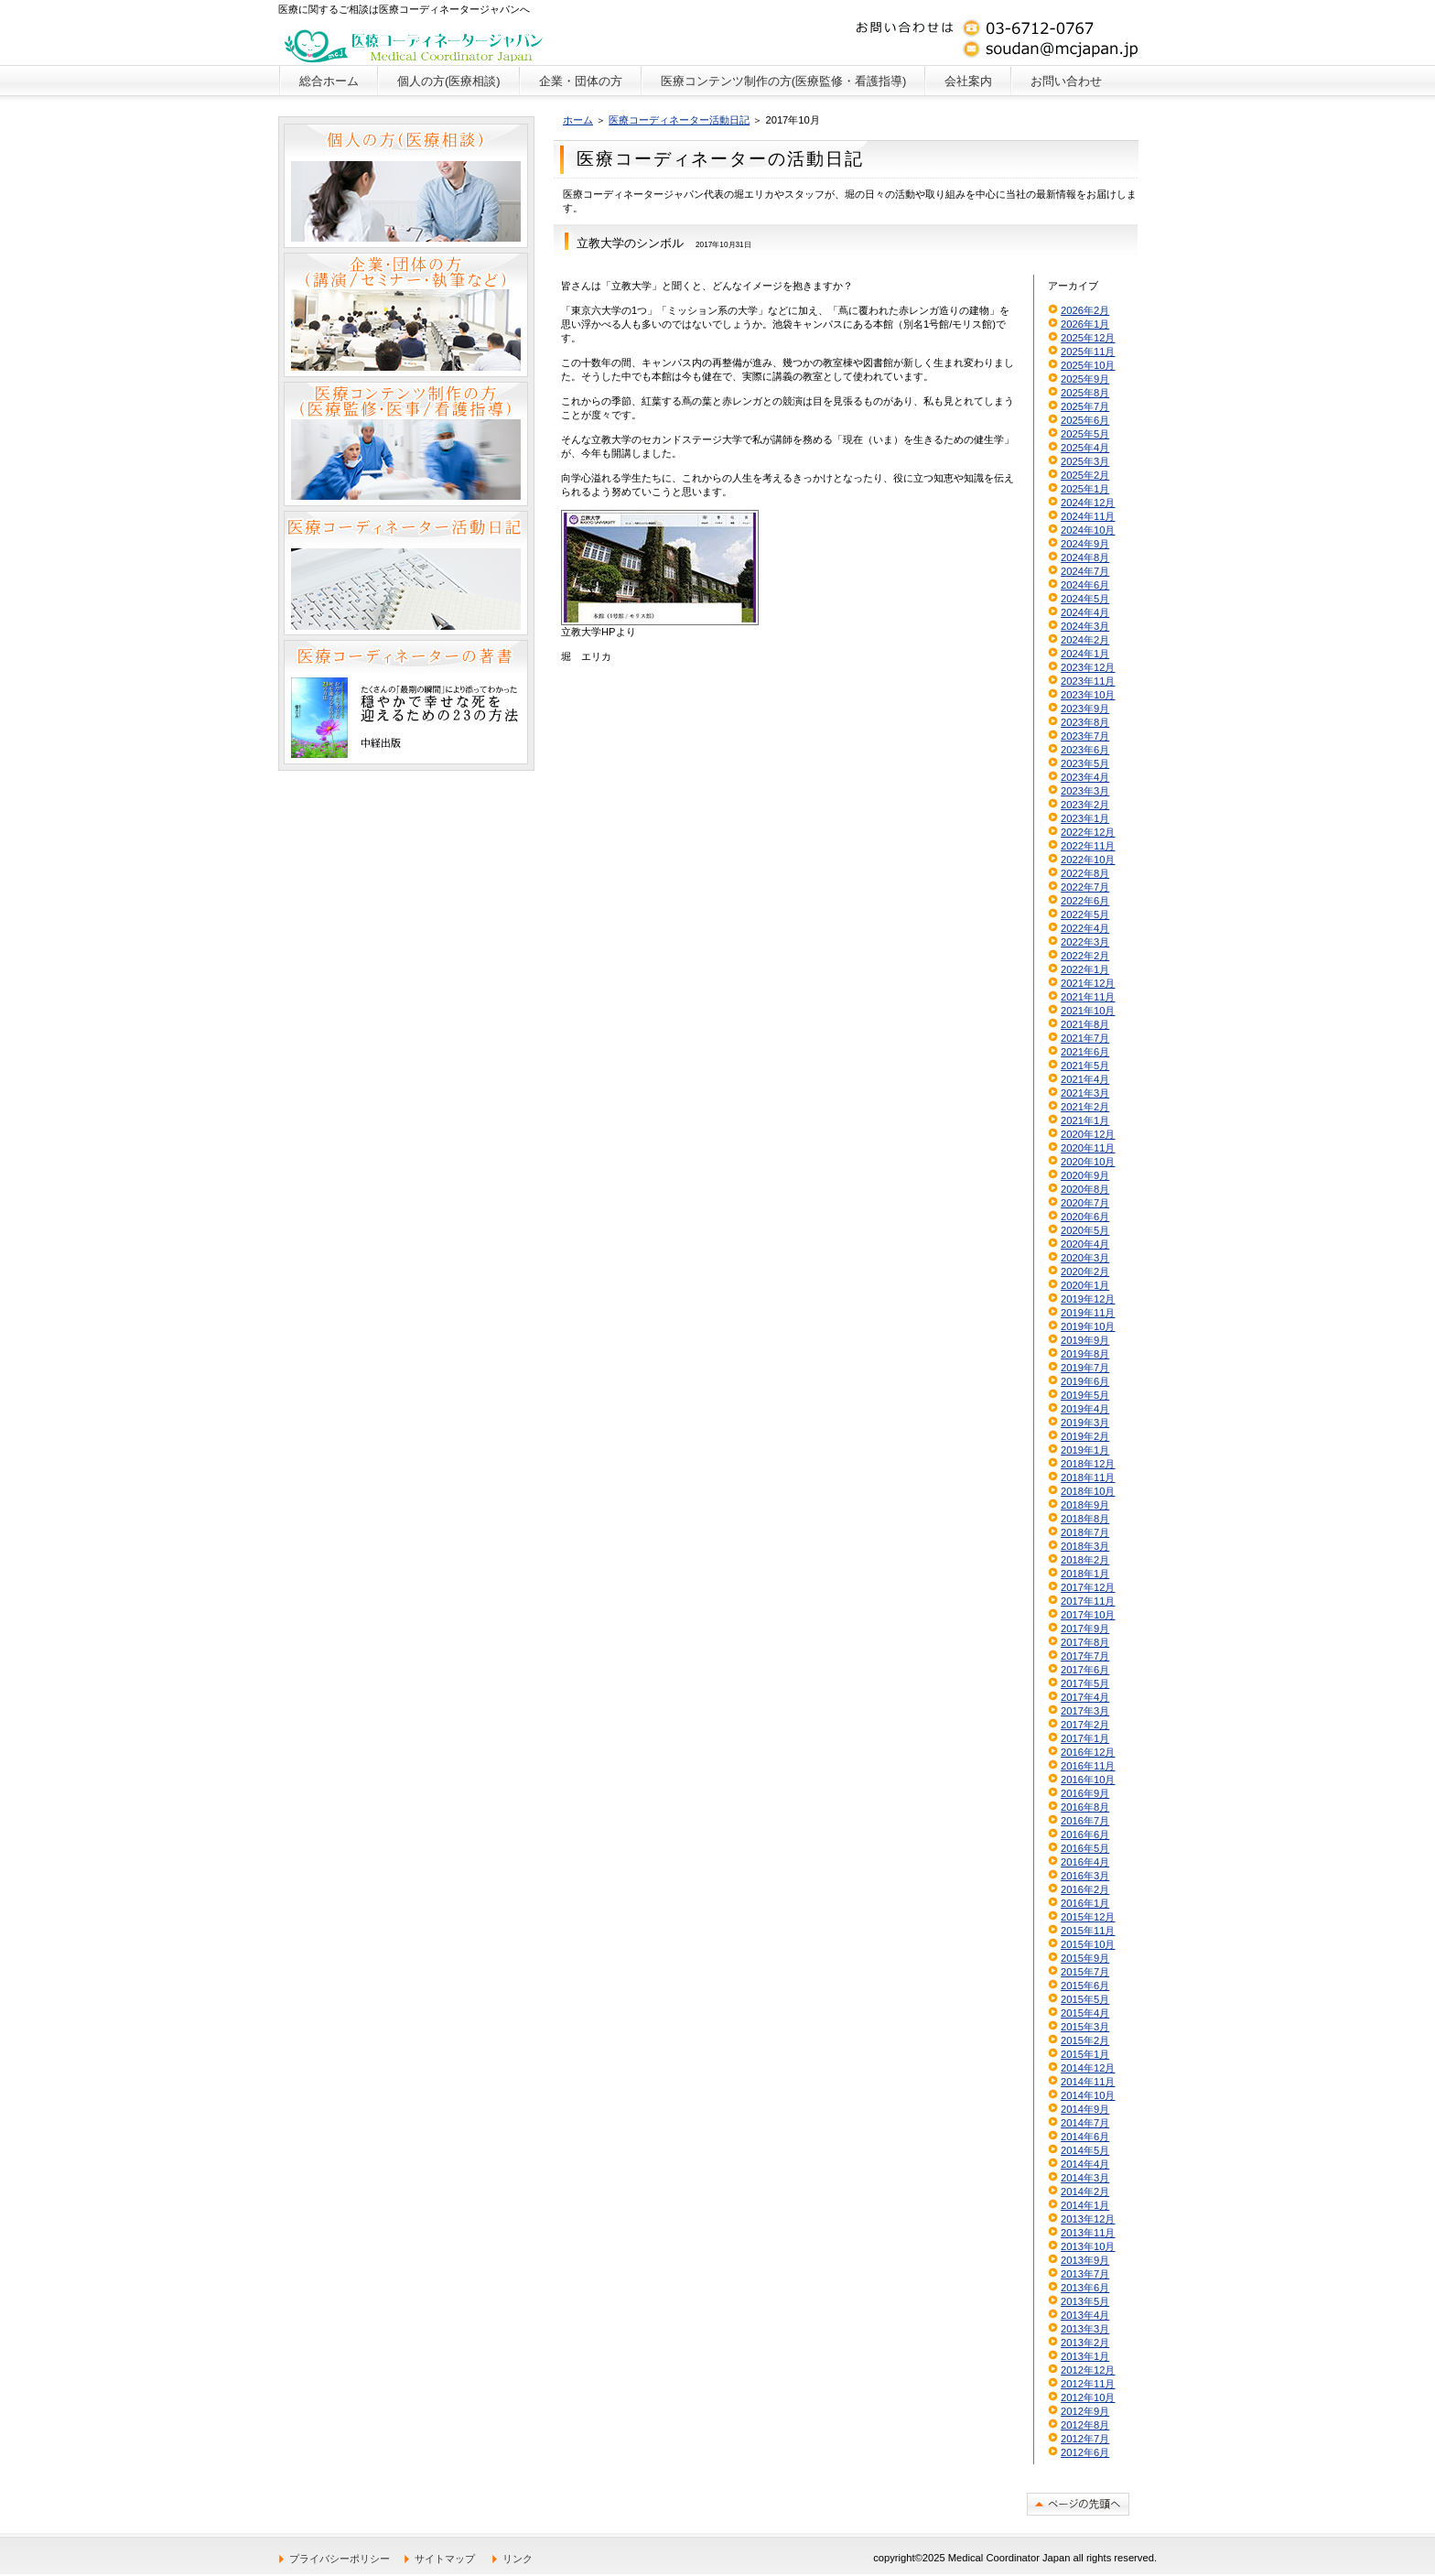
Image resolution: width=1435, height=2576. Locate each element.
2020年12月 (1088, 1134)
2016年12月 (1088, 1752)
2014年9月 (1085, 2109)
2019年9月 (1085, 1340)
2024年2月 (1085, 639)
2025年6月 (1085, 420)
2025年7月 (1085, 406)
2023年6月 (1085, 749)
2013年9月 (1085, 2260)
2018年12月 (1088, 1463)
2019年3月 (1085, 1422)
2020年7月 (1085, 1202)
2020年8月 (1085, 1189)
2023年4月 (1085, 777)
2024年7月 (1085, 571)
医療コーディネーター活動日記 (679, 119)
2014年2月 (1085, 2191)
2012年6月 (1085, 2452)
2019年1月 (1085, 1450)
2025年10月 (1088, 365)
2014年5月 (1085, 2150)
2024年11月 (1088, 516)
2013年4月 (1085, 2315)
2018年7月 (1085, 1532)
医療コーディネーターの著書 (406, 702)
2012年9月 (1085, 2411)
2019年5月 (1085, 1395)
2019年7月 (1085, 1367)
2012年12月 (1088, 2370)
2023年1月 (1085, 818)
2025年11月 (1088, 351)
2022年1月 (1085, 969)
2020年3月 (1085, 1257)
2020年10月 (1088, 1161)
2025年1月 (1085, 488)
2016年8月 (1085, 1807)
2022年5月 (1085, 914)
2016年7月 (1085, 1820)
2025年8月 (1085, 392)
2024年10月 (1088, 530)
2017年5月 (1085, 1683)
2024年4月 (1085, 612)
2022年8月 (1085, 873)
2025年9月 (1085, 378)
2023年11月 (1088, 681)
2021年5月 (1085, 1065)
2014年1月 (1085, 2205)
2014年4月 (1085, 2164)
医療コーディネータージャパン (414, 41)
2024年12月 (1088, 502)
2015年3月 (1085, 2026)
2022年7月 (1085, 887)
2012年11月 (1088, 2383)
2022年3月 (1085, 941)
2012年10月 (1088, 2397)
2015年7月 (1085, 1971)
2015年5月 (1085, 1999)
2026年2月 (1085, 310)
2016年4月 (1085, 1861)
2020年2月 (1085, 1271)
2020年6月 (1085, 1216)
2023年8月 (1085, 722)
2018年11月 (1088, 1477)
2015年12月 (1088, 1916)
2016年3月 (1085, 1875)
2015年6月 (1085, 1985)
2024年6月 (1085, 584)
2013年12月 (1088, 2218)
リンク (517, 2558)
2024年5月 (1085, 598)
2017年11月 (1088, 1601)
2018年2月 (1085, 1559)
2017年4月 (1085, 1697)
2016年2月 (1085, 1889)
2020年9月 (1085, 1175)
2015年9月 (1085, 1958)
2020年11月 (1088, 1147)
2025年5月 (1085, 433)
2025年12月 (1088, 337)
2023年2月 (1085, 804)
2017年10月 (1088, 1614)
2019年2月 (1085, 1436)
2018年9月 (1085, 1504)
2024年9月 (1085, 543)
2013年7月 (1085, 2273)
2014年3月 (1085, 2177)
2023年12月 (1088, 667)
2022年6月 (1085, 900)
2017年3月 (1085, 1710)
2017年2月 (1085, 1724)
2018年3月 (1085, 1546)
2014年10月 (1088, 2095)
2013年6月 (1085, 2287)
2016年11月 (1088, 1765)
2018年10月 (1088, 1491)
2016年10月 (1088, 1779)
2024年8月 (1085, 557)
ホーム (578, 119)
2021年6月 (1085, 1051)
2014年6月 (1085, 2136)
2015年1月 (1085, 2054)
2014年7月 (1085, 2122)
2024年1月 (1085, 653)
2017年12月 (1088, 1587)
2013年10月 (1088, 2246)
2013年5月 (1085, 2301)
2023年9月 (1085, 708)
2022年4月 (1085, 928)
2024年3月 (1085, 626)
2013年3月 (1085, 2328)
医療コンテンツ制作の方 (406, 444)
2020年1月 (1085, 1285)
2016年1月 (1085, 1903)
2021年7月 (1085, 1038)
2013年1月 (1085, 2356)
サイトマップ (445, 2558)
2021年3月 (1085, 1093)
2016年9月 (1085, 1793)
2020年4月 (1085, 1244)
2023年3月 (1085, 790)
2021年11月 (1088, 996)
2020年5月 (1085, 1230)
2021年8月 (1085, 1024)
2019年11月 (1088, 1312)
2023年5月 (1085, 763)
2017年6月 (1085, 1669)
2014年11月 (1088, 2081)
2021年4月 (1085, 1079)
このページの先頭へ (1078, 2504)
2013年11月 (1088, 2232)
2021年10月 (1088, 1010)
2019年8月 (1085, 1353)
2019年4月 (1085, 1408)
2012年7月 (1085, 2438)
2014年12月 (1088, 2067)
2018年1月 (1085, 1573)
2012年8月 (1085, 2424)
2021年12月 (1088, 983)
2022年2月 (1085, 955)
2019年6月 (1085, 1381)
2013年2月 (1085, 2342)
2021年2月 (1085, 1106)
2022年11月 (1088, 845)
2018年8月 (1085, 1518)
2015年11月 (1088, 1930)
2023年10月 (1088, 694)
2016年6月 (1085, 1834)
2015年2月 (1085, 2040)
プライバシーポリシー (339, 2558)
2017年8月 (1085, 1642)
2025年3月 (1085, 461)
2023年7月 (1085, 736)
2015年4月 (1085, 2013)
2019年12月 (1088, 1298)
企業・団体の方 (406, 315)
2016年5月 (1085, 1848)
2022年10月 (1088, 859)
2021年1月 (1085, 1120)
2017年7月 (1085, 1656)
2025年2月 (1085, 475)
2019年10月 (1088, 1326)
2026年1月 (1085, 324)
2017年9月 (1085, 1628)
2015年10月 (1088, 1944)
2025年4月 (1085, 447)
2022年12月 (1088, 832)
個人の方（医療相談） (406, 186)
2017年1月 (1085, 1738)
